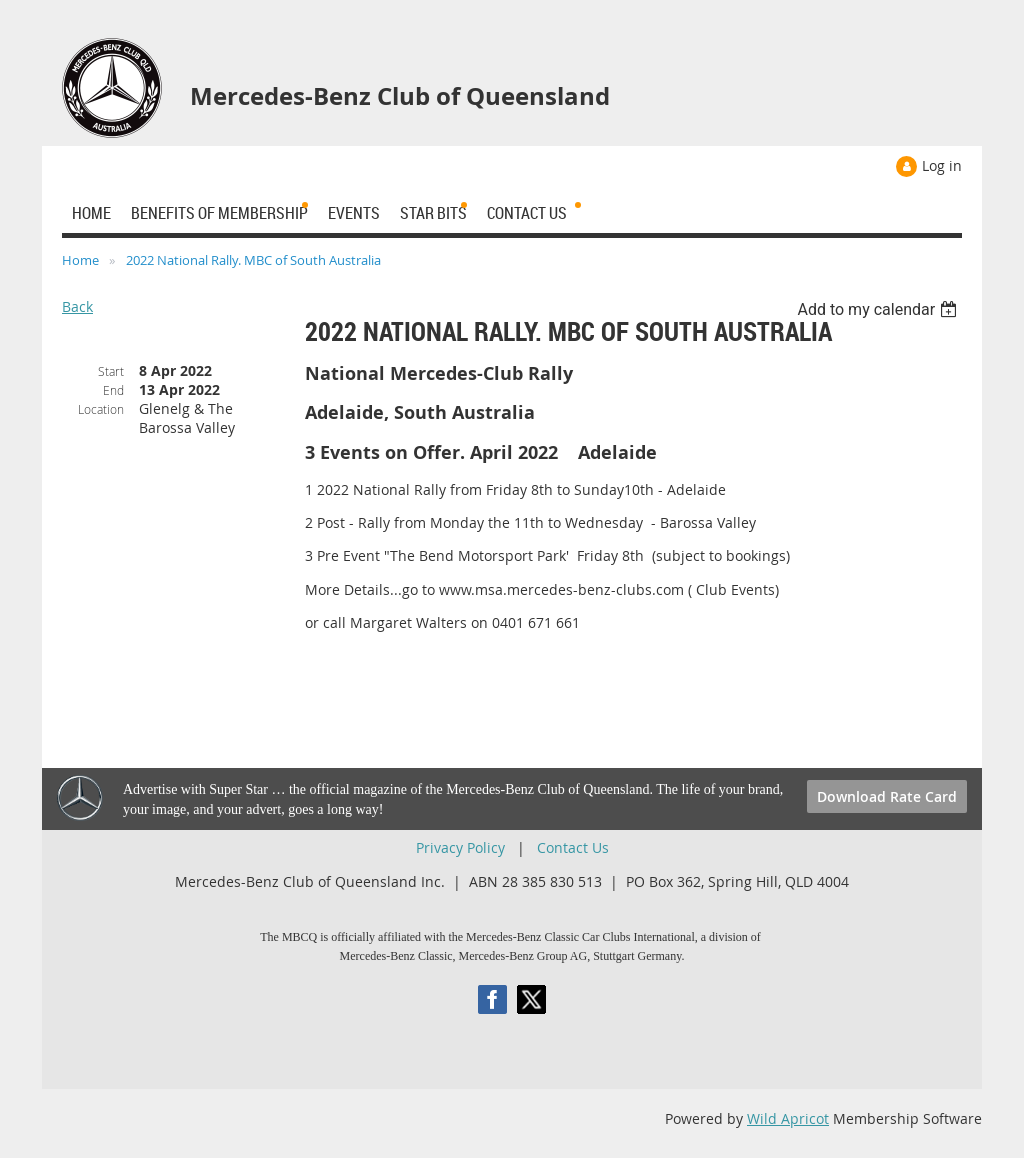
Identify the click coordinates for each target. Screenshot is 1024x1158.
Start (111, 371)
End (113, 390)
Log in (942, 165)
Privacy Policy (460, 847)
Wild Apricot (788, 1118)
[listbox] (879, 309)
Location (101, 409)
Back (77, 306)
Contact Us (573, 847)
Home (80, 260)
